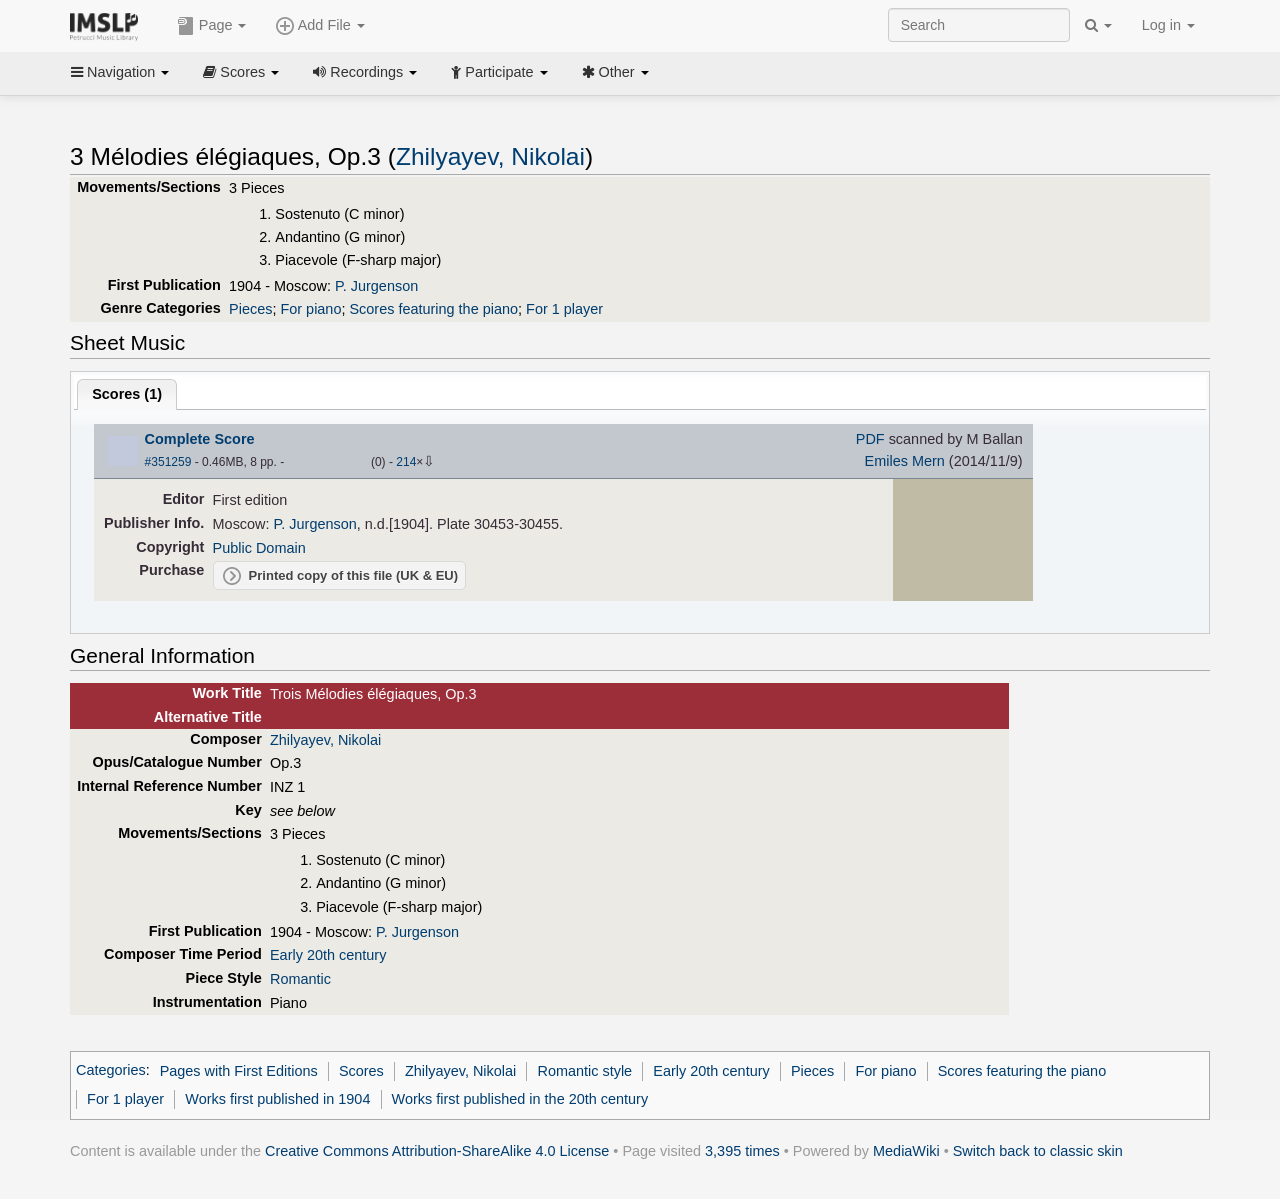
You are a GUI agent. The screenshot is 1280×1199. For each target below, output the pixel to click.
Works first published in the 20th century (520, 1099)
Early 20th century (328, 955)
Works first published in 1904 (277, 1099)
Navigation (120, 72)
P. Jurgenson (376, 286)
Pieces (250, 309)
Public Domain (259, 548)
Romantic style (584, 1071)
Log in (1168, 25)
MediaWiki (906, 1151)
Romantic (300, 979)
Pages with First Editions (239, 1071)
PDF (870, 439)
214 (406, 462)
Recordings (365, 72)
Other (615, 72)
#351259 (168, 462)
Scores (241, 72)
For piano (310, 309)
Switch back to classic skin (1038, 1151)
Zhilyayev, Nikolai (490, 156)
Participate (499, 72)
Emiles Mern (905, 461)
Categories (111, 1071)
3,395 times (742, 1151)
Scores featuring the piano (433, 309)
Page (212, 26)
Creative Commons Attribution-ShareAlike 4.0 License (437, 1151)
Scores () (127, 394)
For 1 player (564, 309)
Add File (320, 26)
